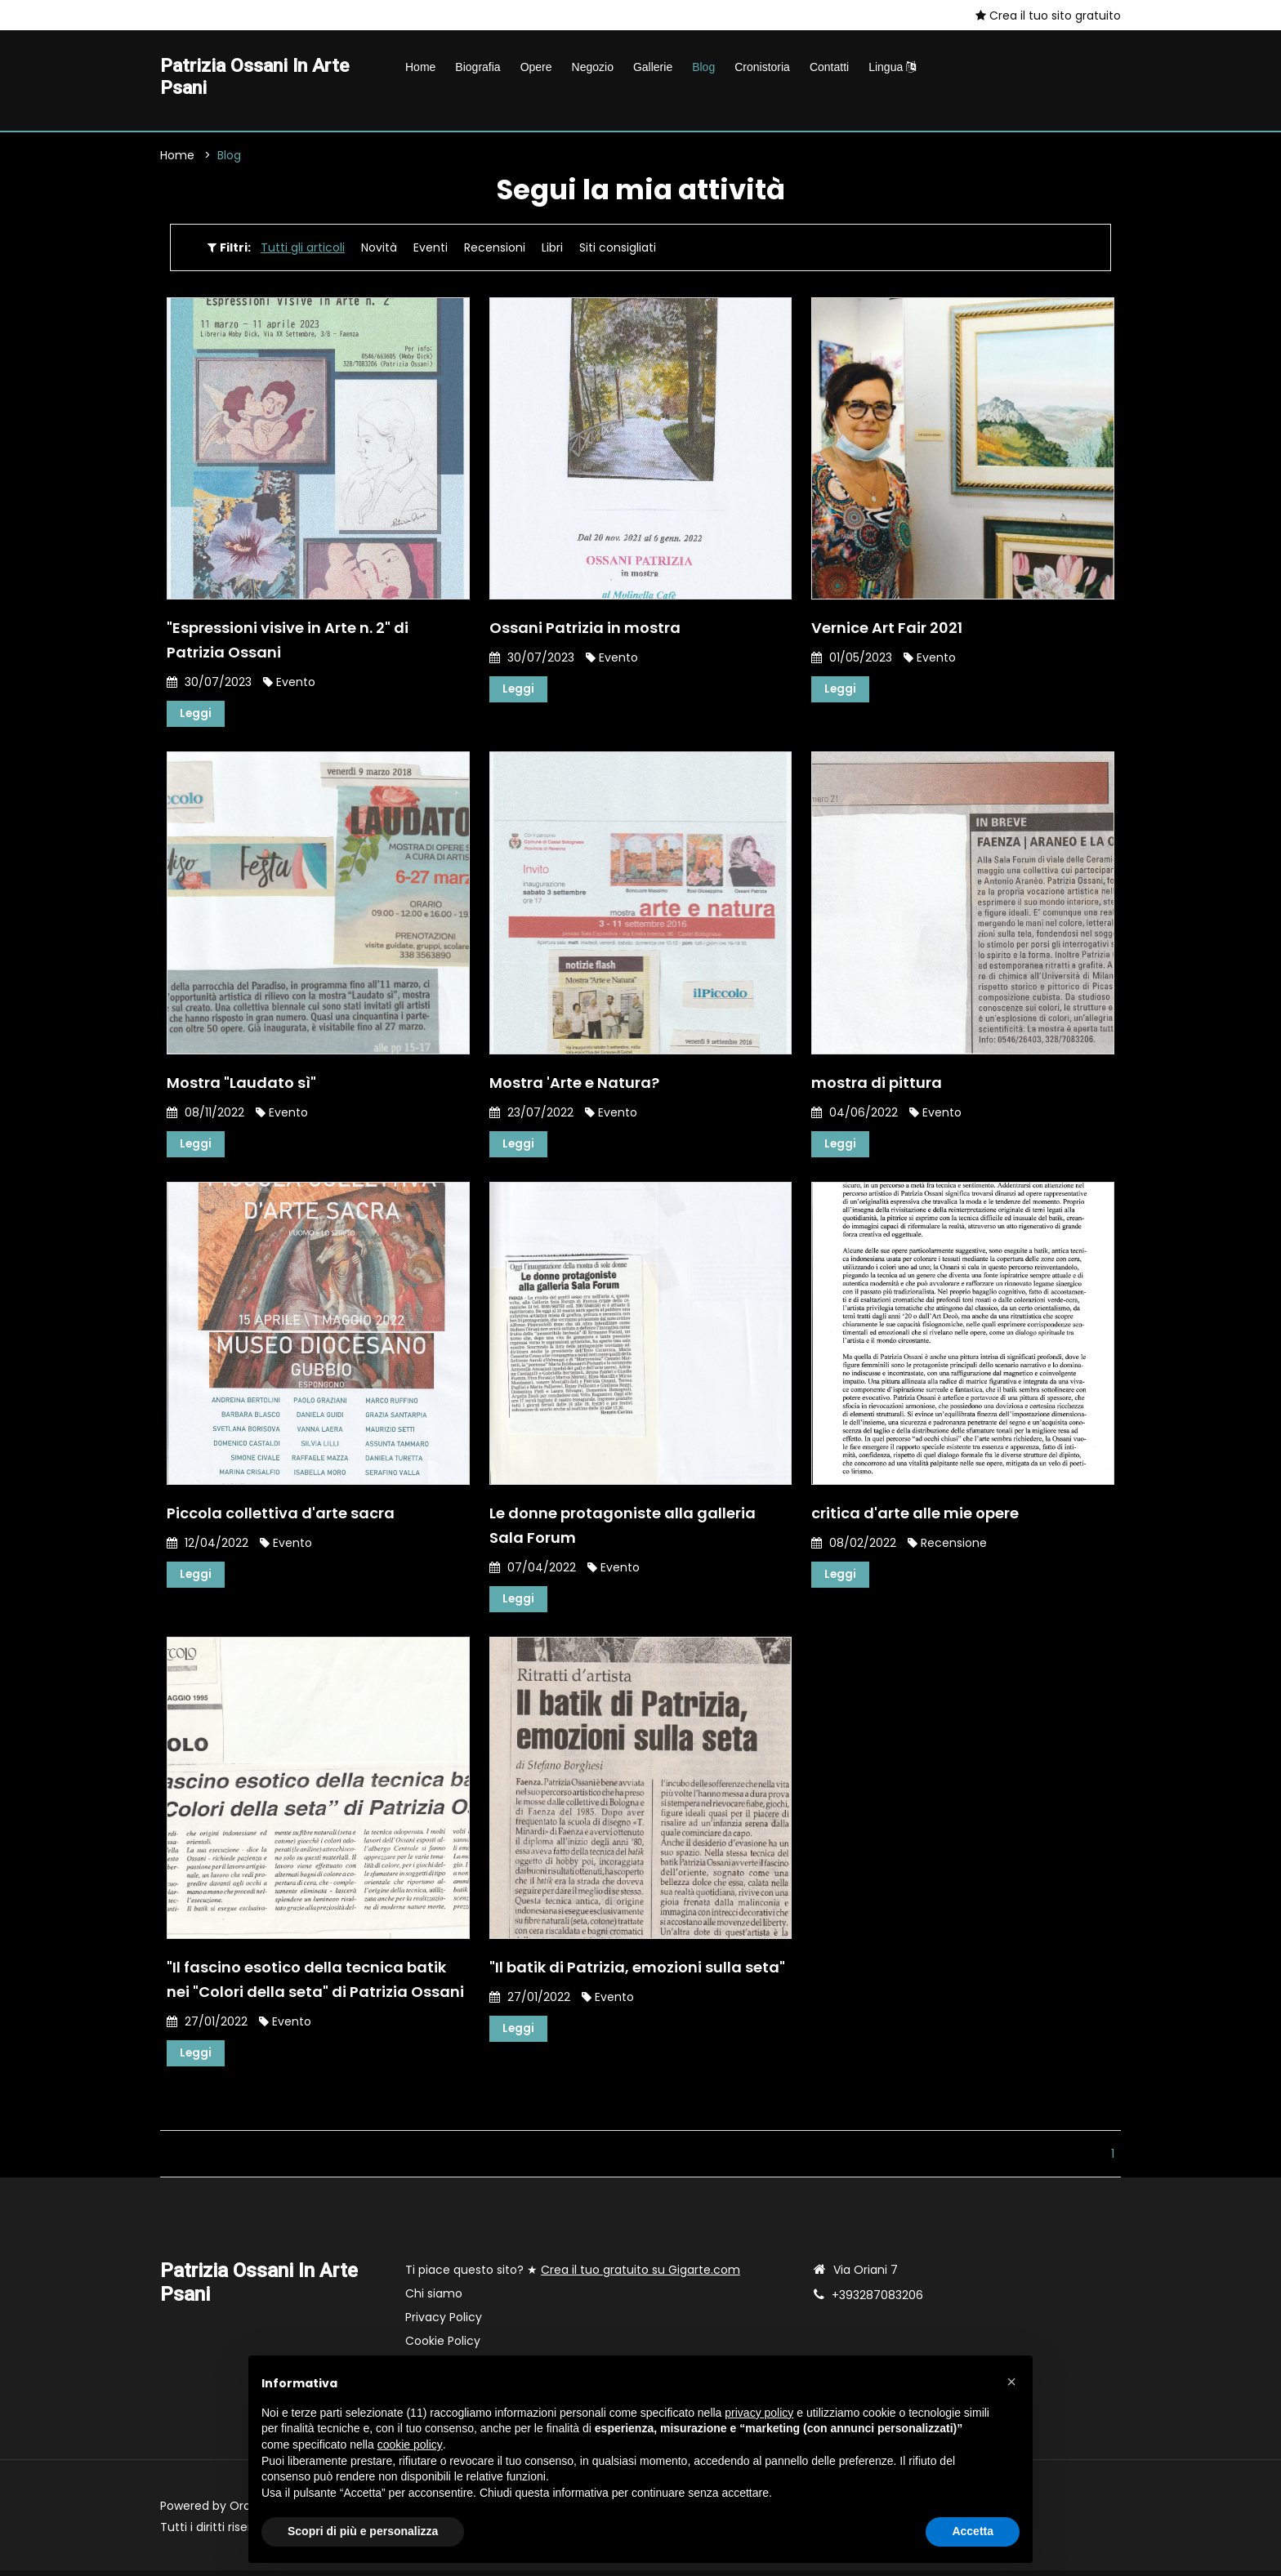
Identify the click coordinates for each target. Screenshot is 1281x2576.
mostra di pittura (876, 1086)
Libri (552, 250)
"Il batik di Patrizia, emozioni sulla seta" (637, 1972)
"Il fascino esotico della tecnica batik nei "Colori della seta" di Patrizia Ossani (315, 1984)
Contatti (829, 67)
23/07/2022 (531, 1116)
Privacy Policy (443, 2323)
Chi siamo (433, 2299)
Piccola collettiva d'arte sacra (281, 1517)
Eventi (430, 250)
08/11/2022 (205, 1116)
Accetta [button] (972, 2531)
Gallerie (652, 67)
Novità (379, 250)
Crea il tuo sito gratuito (1048, 15)
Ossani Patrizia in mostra (585, 630)
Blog (703, 67)
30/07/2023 (209, 684)
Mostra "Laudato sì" (241, 1086)
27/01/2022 (207, 2026)
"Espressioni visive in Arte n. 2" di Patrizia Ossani (287, 642)
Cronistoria (762, 67)
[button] (1011, 2382)
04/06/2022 (854, 1116)
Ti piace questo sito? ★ (572, 2275)
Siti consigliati (617, 250)
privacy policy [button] (759, 2412)
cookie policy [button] (410, 2444)
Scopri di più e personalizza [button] (363, 2531)
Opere (536, 67)
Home (420, 67)
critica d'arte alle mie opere (915, 1517)
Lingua (892, 67)
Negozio (593, 67)
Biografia (477, 67)
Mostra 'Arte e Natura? (574, 1086)
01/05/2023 (851, 660)
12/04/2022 (207, 1547)
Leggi (196, 716)
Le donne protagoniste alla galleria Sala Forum (622, 1529)
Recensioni (494, 250)
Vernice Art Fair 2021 (886, 630)
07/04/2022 (532, 1571)
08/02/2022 (853, 1547)
